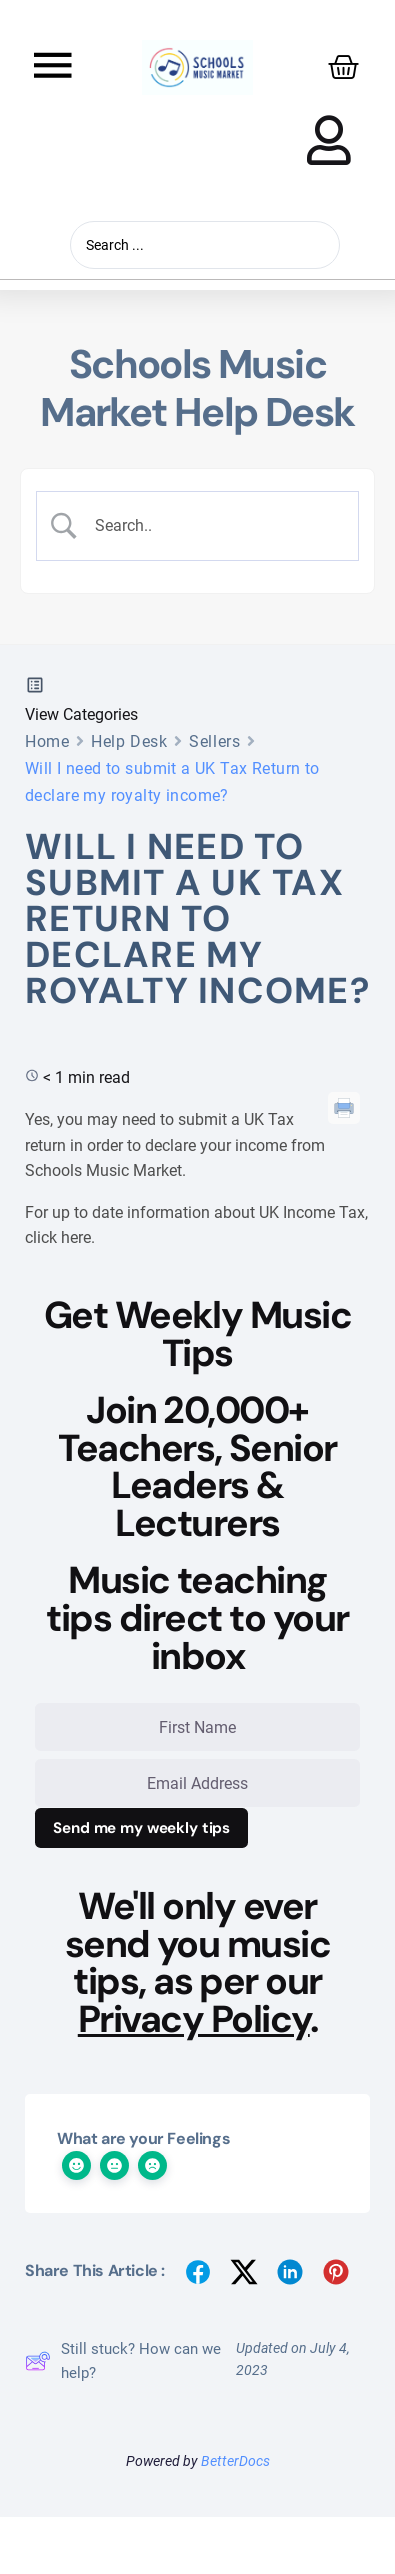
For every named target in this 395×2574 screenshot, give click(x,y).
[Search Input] (214, 526)
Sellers (214, 741)
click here (58, 1237)
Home (47, 741)
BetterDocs (235, 2461)
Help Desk (129, 741)
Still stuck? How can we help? (123, 2361)
